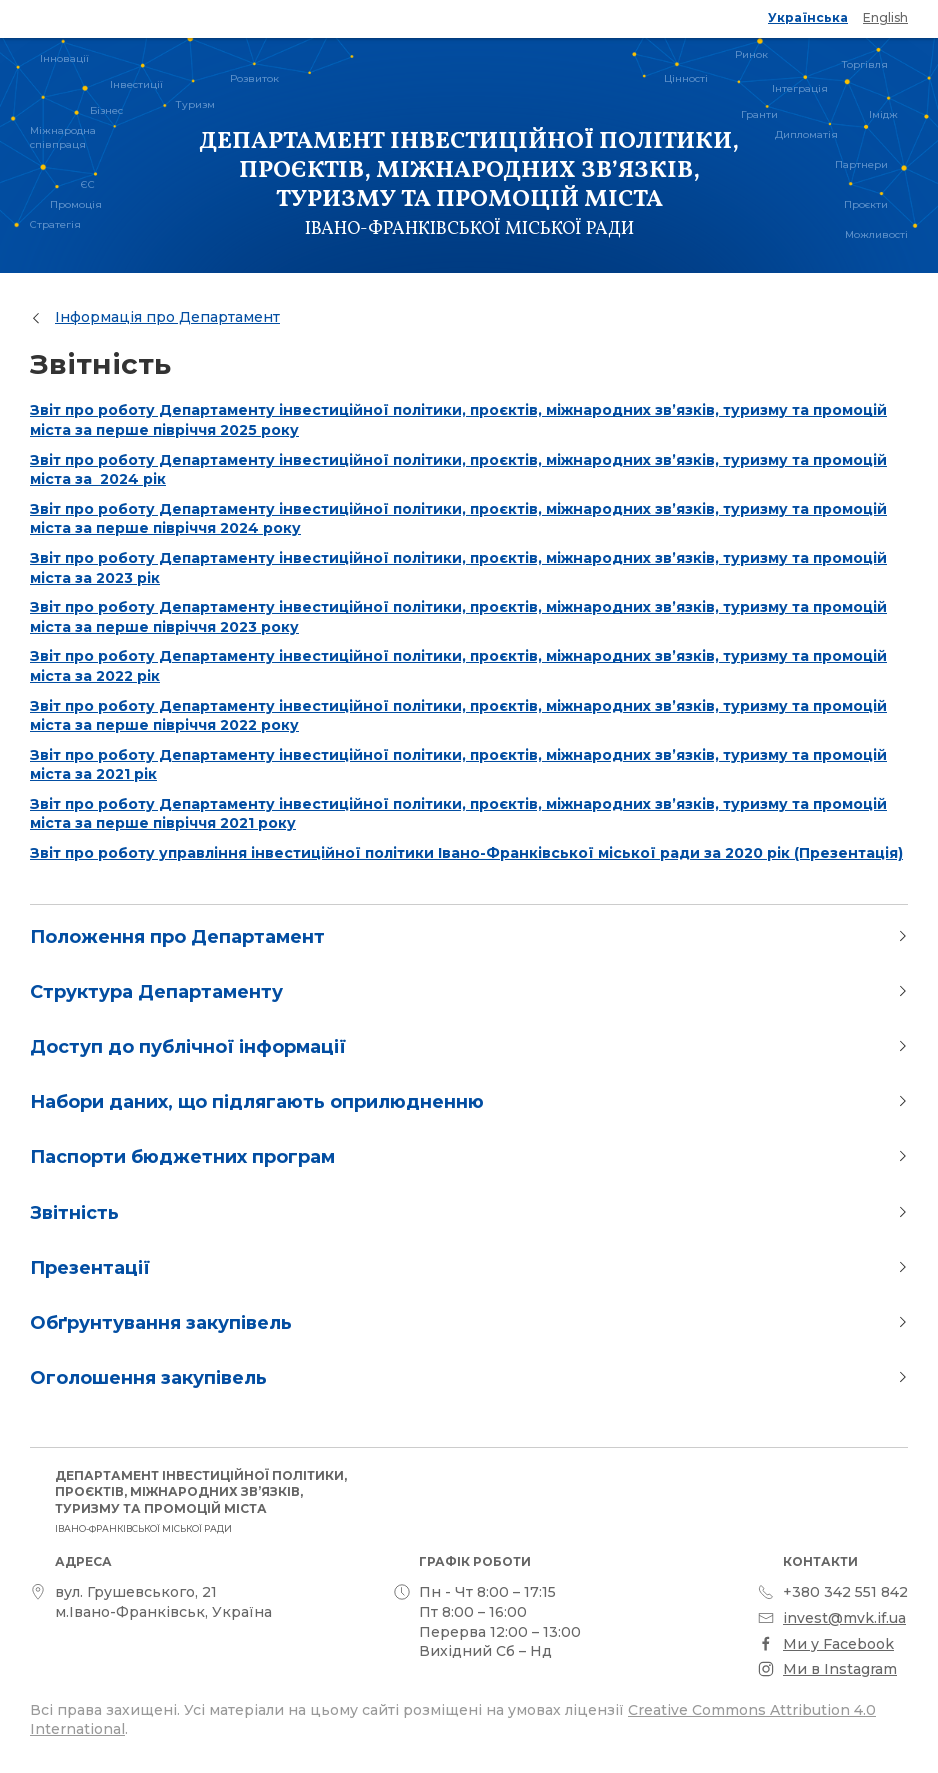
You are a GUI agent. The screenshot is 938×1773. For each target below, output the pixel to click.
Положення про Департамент (177, 937)
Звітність (74, 1213)
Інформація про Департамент (167, 317)
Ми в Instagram (840, 1669)
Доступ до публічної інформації (188, 1047)
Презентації (90, 1268)
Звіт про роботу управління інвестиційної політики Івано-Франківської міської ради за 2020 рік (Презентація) (466, 853)
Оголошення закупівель (148, 1378)
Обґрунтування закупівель (161, 1323)
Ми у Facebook (838, 1644)
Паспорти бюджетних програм (182, 1157)
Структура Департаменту (156, 992)
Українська (808, 17)
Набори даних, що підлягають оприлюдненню (257, 1102)
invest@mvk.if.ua (844, 1618)
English (885, 17)
